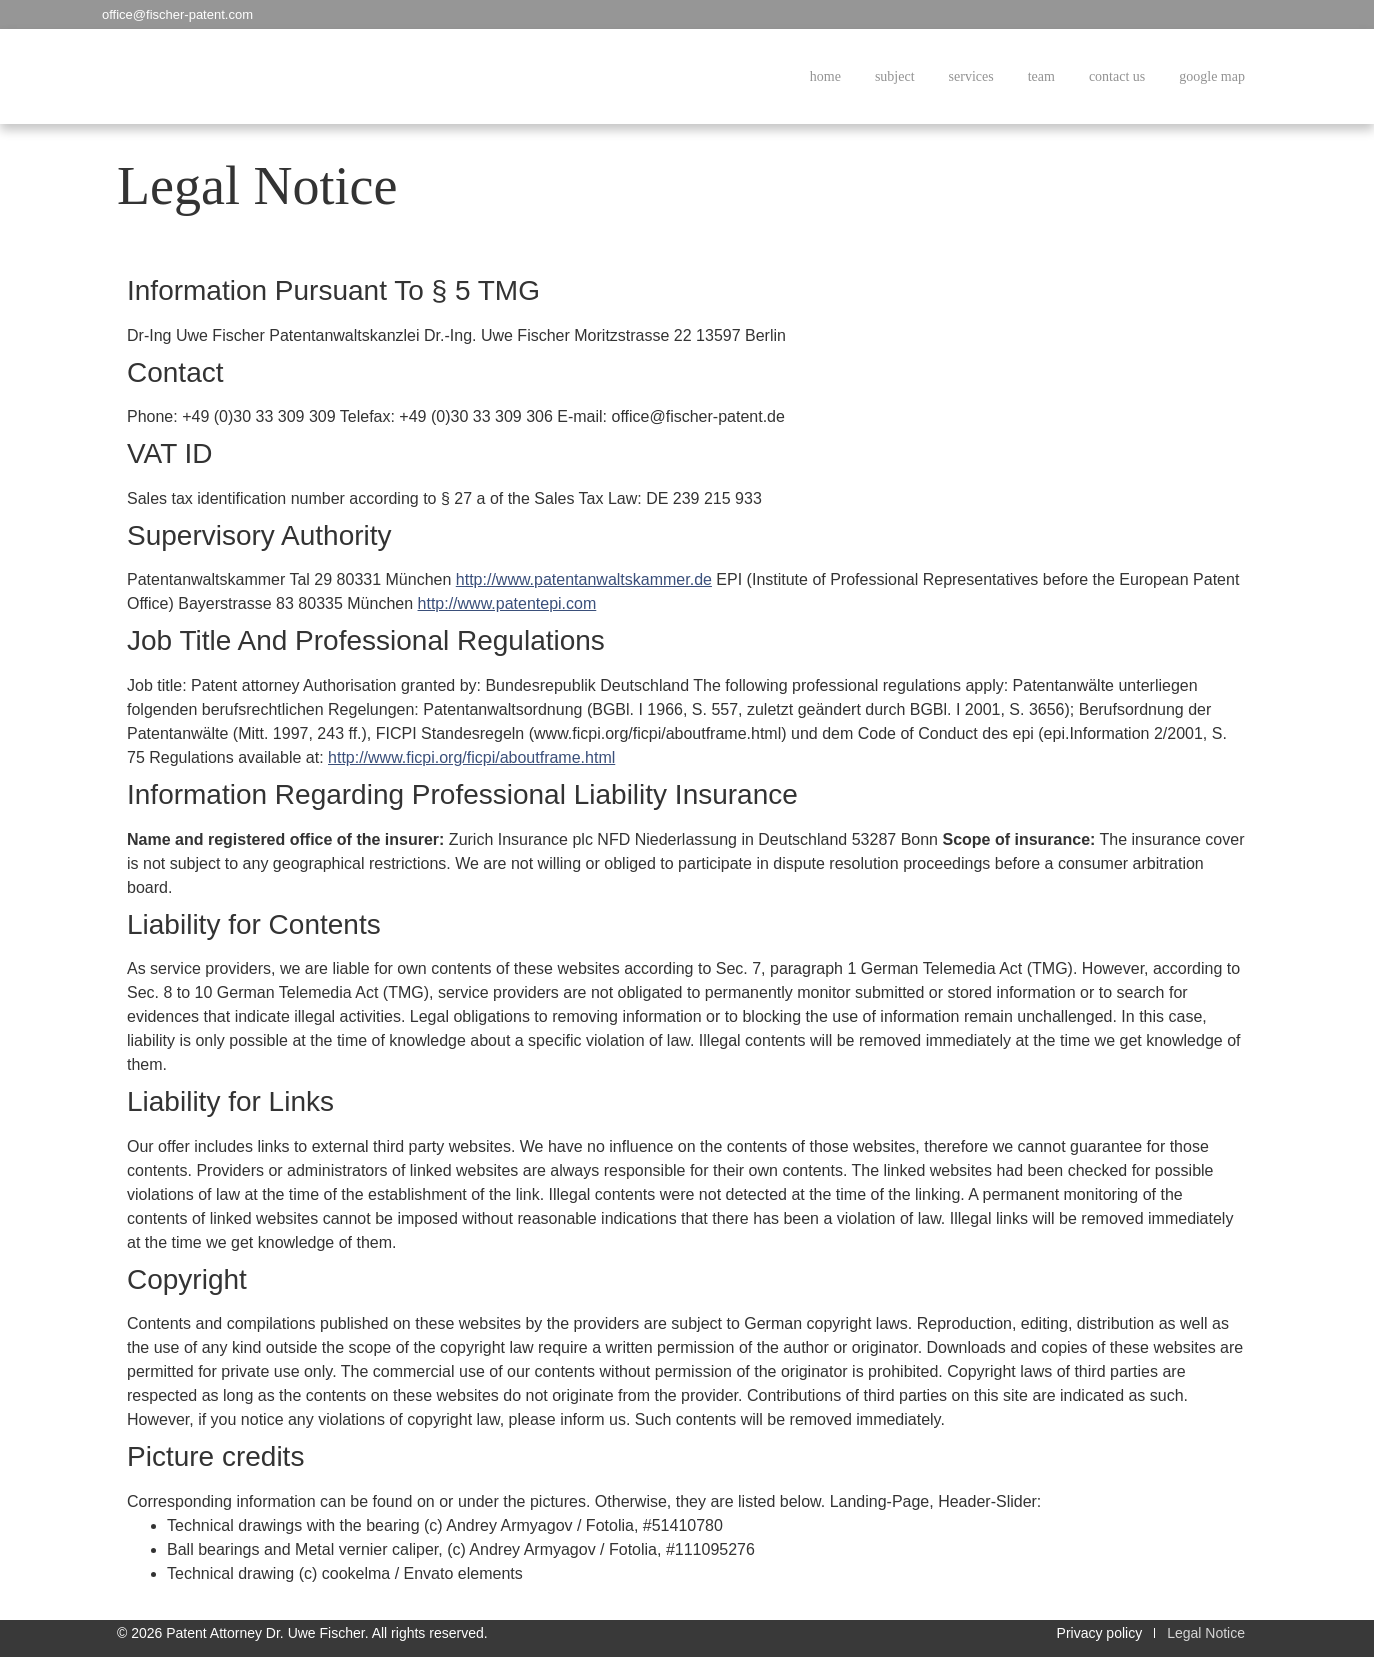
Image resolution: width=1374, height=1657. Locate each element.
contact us (1117, 76)
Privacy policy (1100, 1633)
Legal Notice (1206, 1633)
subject (895, 76)
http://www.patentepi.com (507, 603)
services (971, 76)
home (825, 76)
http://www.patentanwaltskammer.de (584, 579)
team (1041, 76)
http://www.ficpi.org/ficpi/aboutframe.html (471, 757)
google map (1212, 76)
